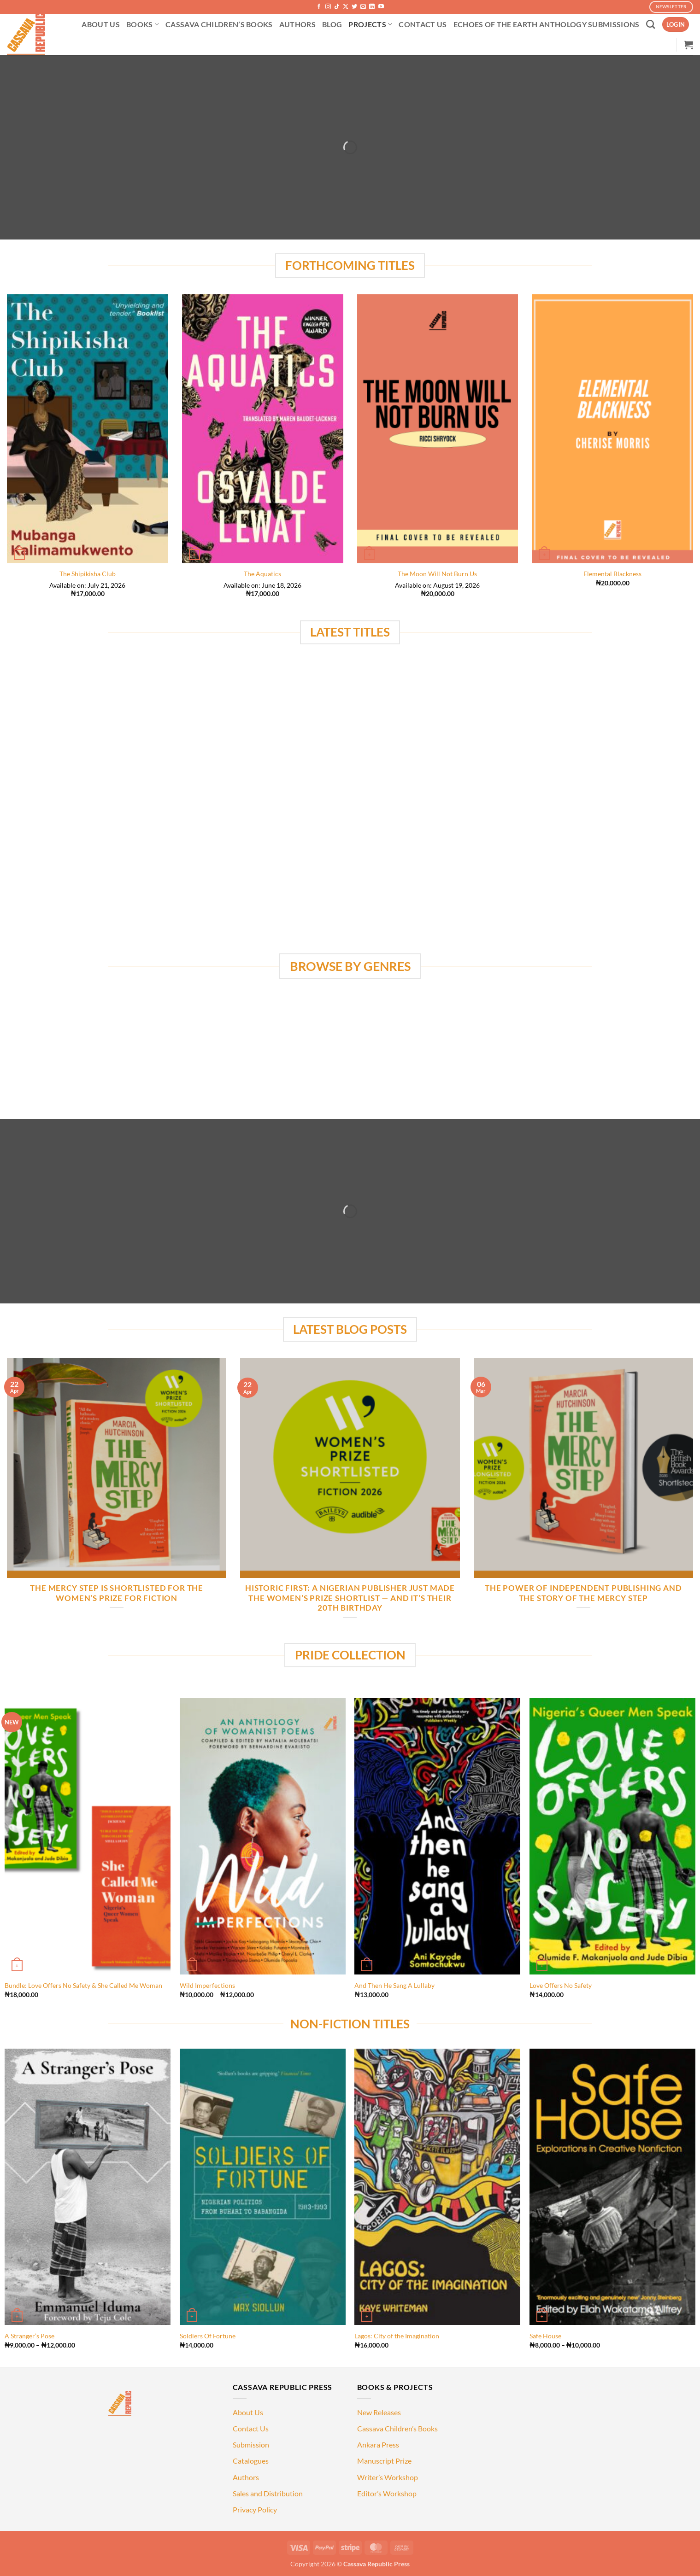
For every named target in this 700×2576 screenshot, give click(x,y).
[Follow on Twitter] (354, 7)
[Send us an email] (363, 7)
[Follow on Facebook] (319, 7)
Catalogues (251, 2460)
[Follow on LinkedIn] (372, 7)
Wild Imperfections (207, 1985)
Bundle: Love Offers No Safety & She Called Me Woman (83, 1985)
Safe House (545, 2336)
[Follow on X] (345, 7)
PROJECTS (370, 24)
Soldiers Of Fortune (207, 2336)
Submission (251, 2444)
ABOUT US (101, 24)
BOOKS (142, 24)
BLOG (332, 24)
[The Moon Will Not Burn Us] (437, 428)
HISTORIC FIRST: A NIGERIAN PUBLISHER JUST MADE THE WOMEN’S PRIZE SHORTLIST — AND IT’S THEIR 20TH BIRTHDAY (350, 1597)
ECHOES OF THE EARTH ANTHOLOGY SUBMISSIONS (546, 24)
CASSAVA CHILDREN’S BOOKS (219, 24)
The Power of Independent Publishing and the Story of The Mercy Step (583, 1593)
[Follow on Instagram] (328, 7)
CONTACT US (423, 24)
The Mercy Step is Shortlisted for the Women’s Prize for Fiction (116, 1593)
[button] (675, 24)
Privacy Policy (255, 2509)
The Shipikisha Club (87, 574)
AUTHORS (297, 24)
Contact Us (251, 2428)
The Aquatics (262, 574)
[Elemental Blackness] (612, 428)
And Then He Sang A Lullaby (394, 1985)
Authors (246, 2477)
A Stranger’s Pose (29, 2336)
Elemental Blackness (612, 574)
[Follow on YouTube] (381, 7)
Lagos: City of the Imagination (396, 2336)
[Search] (650, 24)
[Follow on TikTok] (337, 7)
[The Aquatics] (262, 428)
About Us (248, 2412)
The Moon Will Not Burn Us (437, 574)
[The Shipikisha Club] (87, 428)
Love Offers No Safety (560, 1985)
